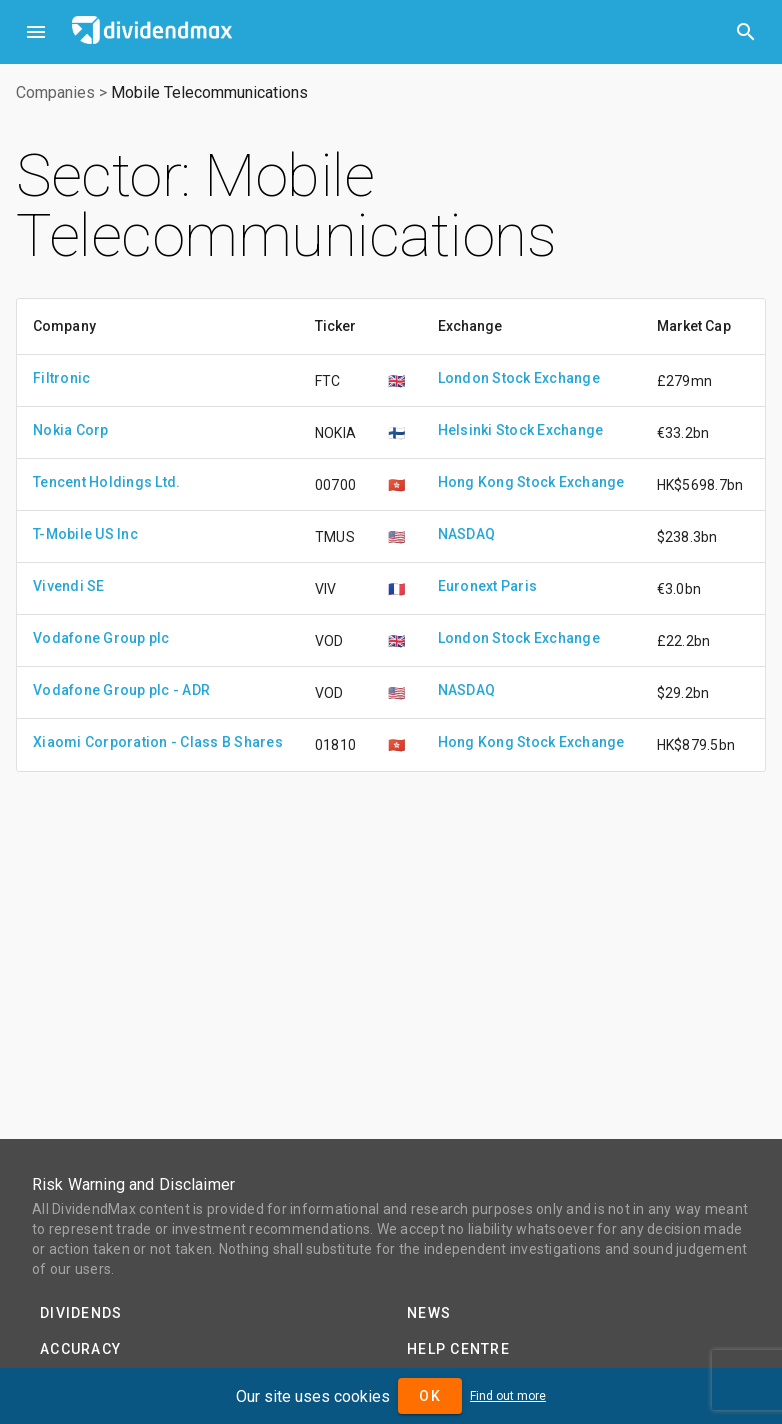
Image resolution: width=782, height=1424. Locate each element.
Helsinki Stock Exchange (521, 430)
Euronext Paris (488, 586)
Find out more (508, 1396)
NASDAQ (467, 534)
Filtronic (61, 378)
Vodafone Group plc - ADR (121, 690)
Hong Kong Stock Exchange (531, 482)
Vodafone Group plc (101, 638)
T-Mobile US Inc (85, 534)
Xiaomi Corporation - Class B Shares (158, 742)
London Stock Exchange (519, 378)
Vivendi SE (69, 586)
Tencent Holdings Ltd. (106, 482)
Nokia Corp (71, 430)
